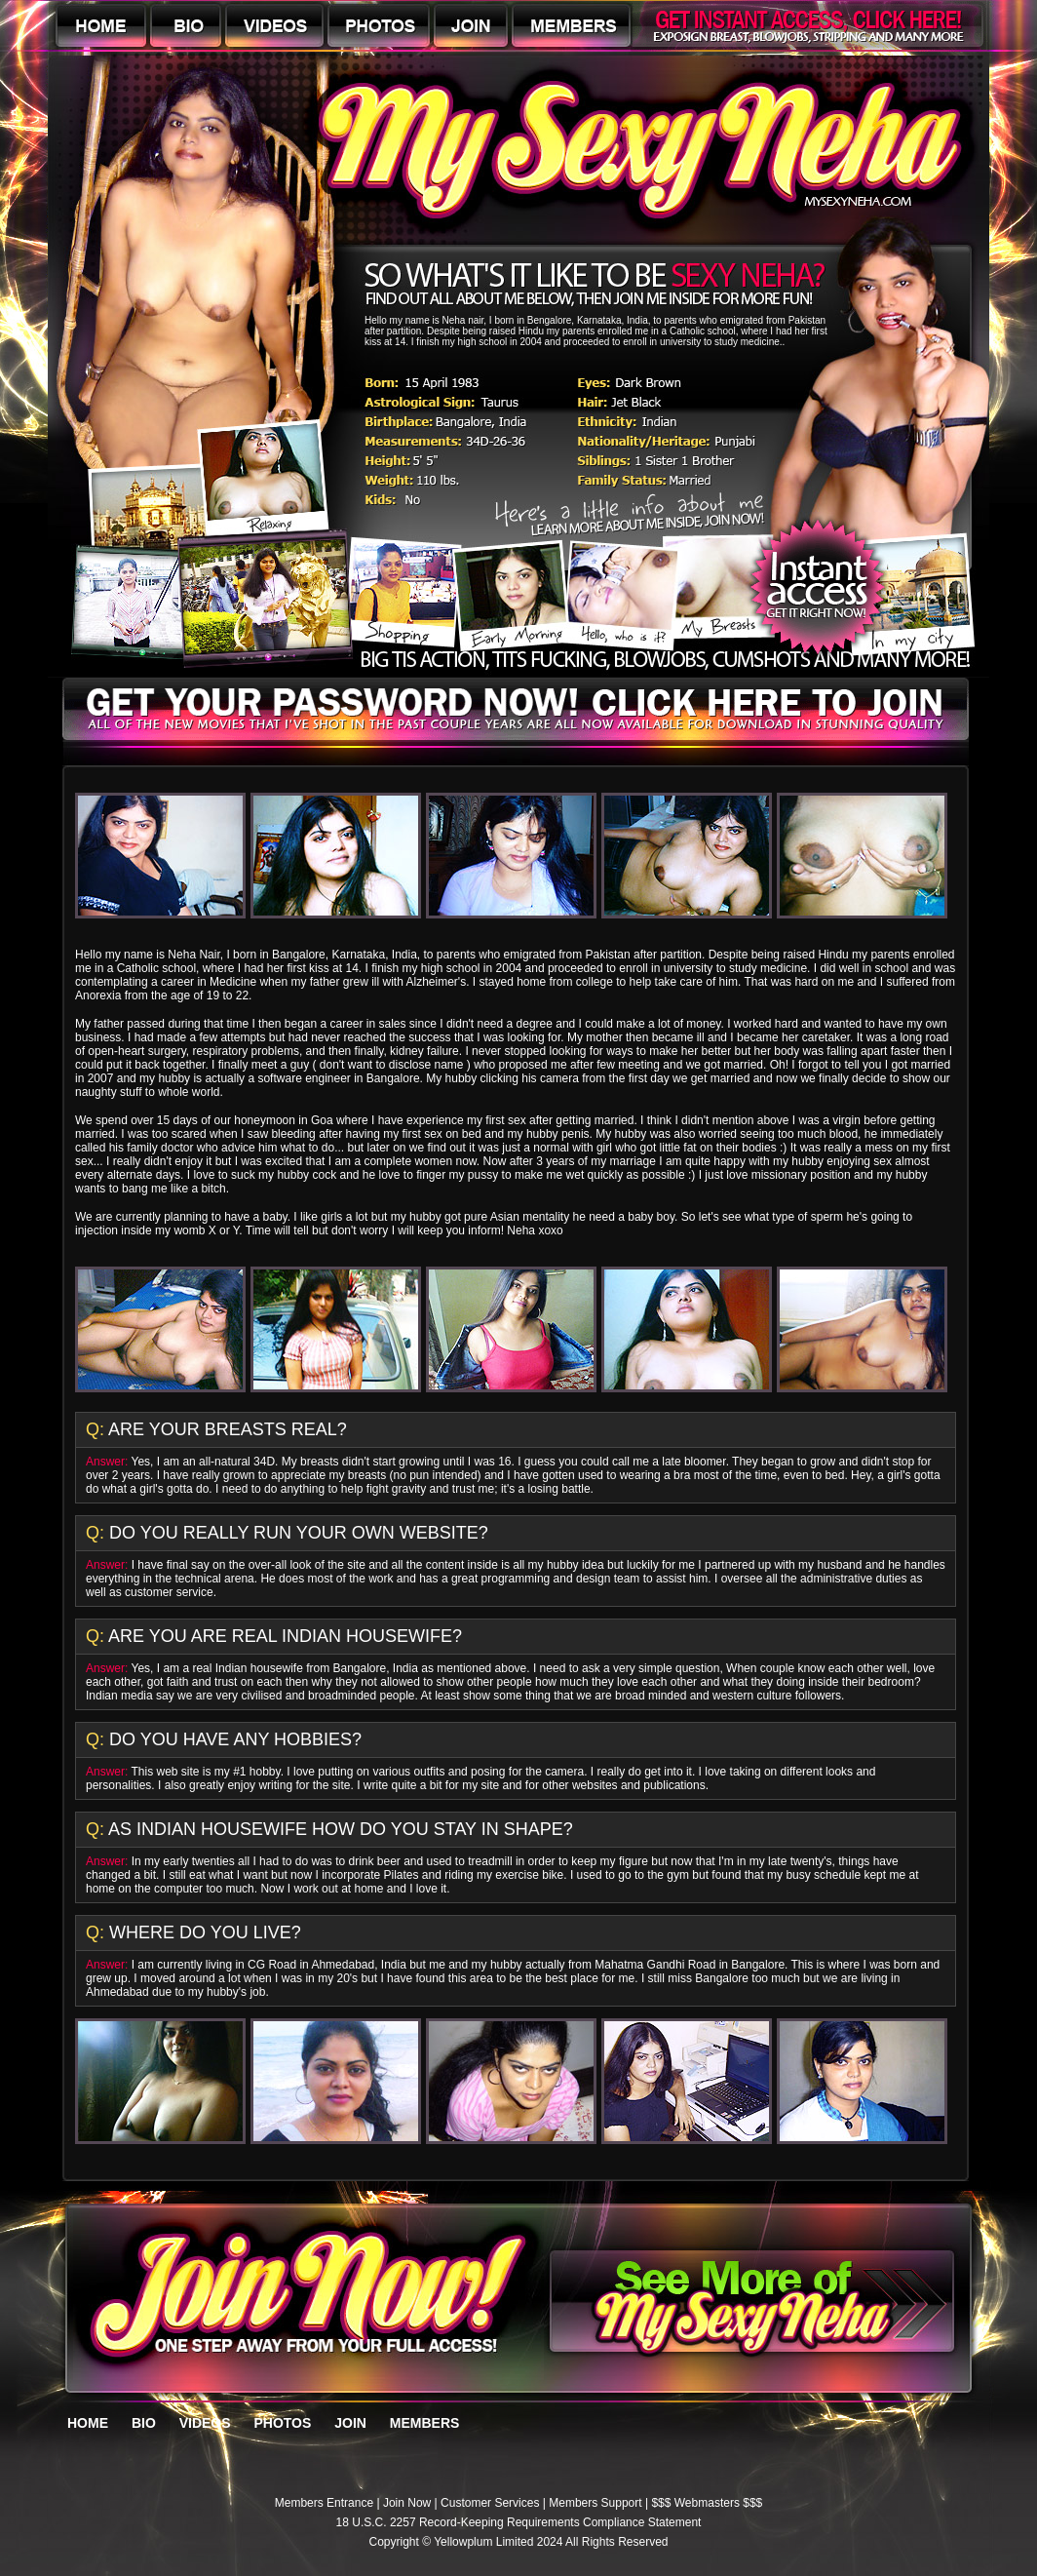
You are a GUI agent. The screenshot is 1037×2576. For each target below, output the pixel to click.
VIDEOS (205, 2423)
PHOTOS (282, 2423)
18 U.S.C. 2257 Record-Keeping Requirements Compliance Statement (519, 2522)
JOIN (350, 2423)
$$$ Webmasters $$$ (706, 2503)
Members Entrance (324, 2503)
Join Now (407, 2503)
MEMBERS (425, 2423)
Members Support (595, 2503)
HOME (87, 2423)
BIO (144, 2423)
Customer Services (490, 2503)
